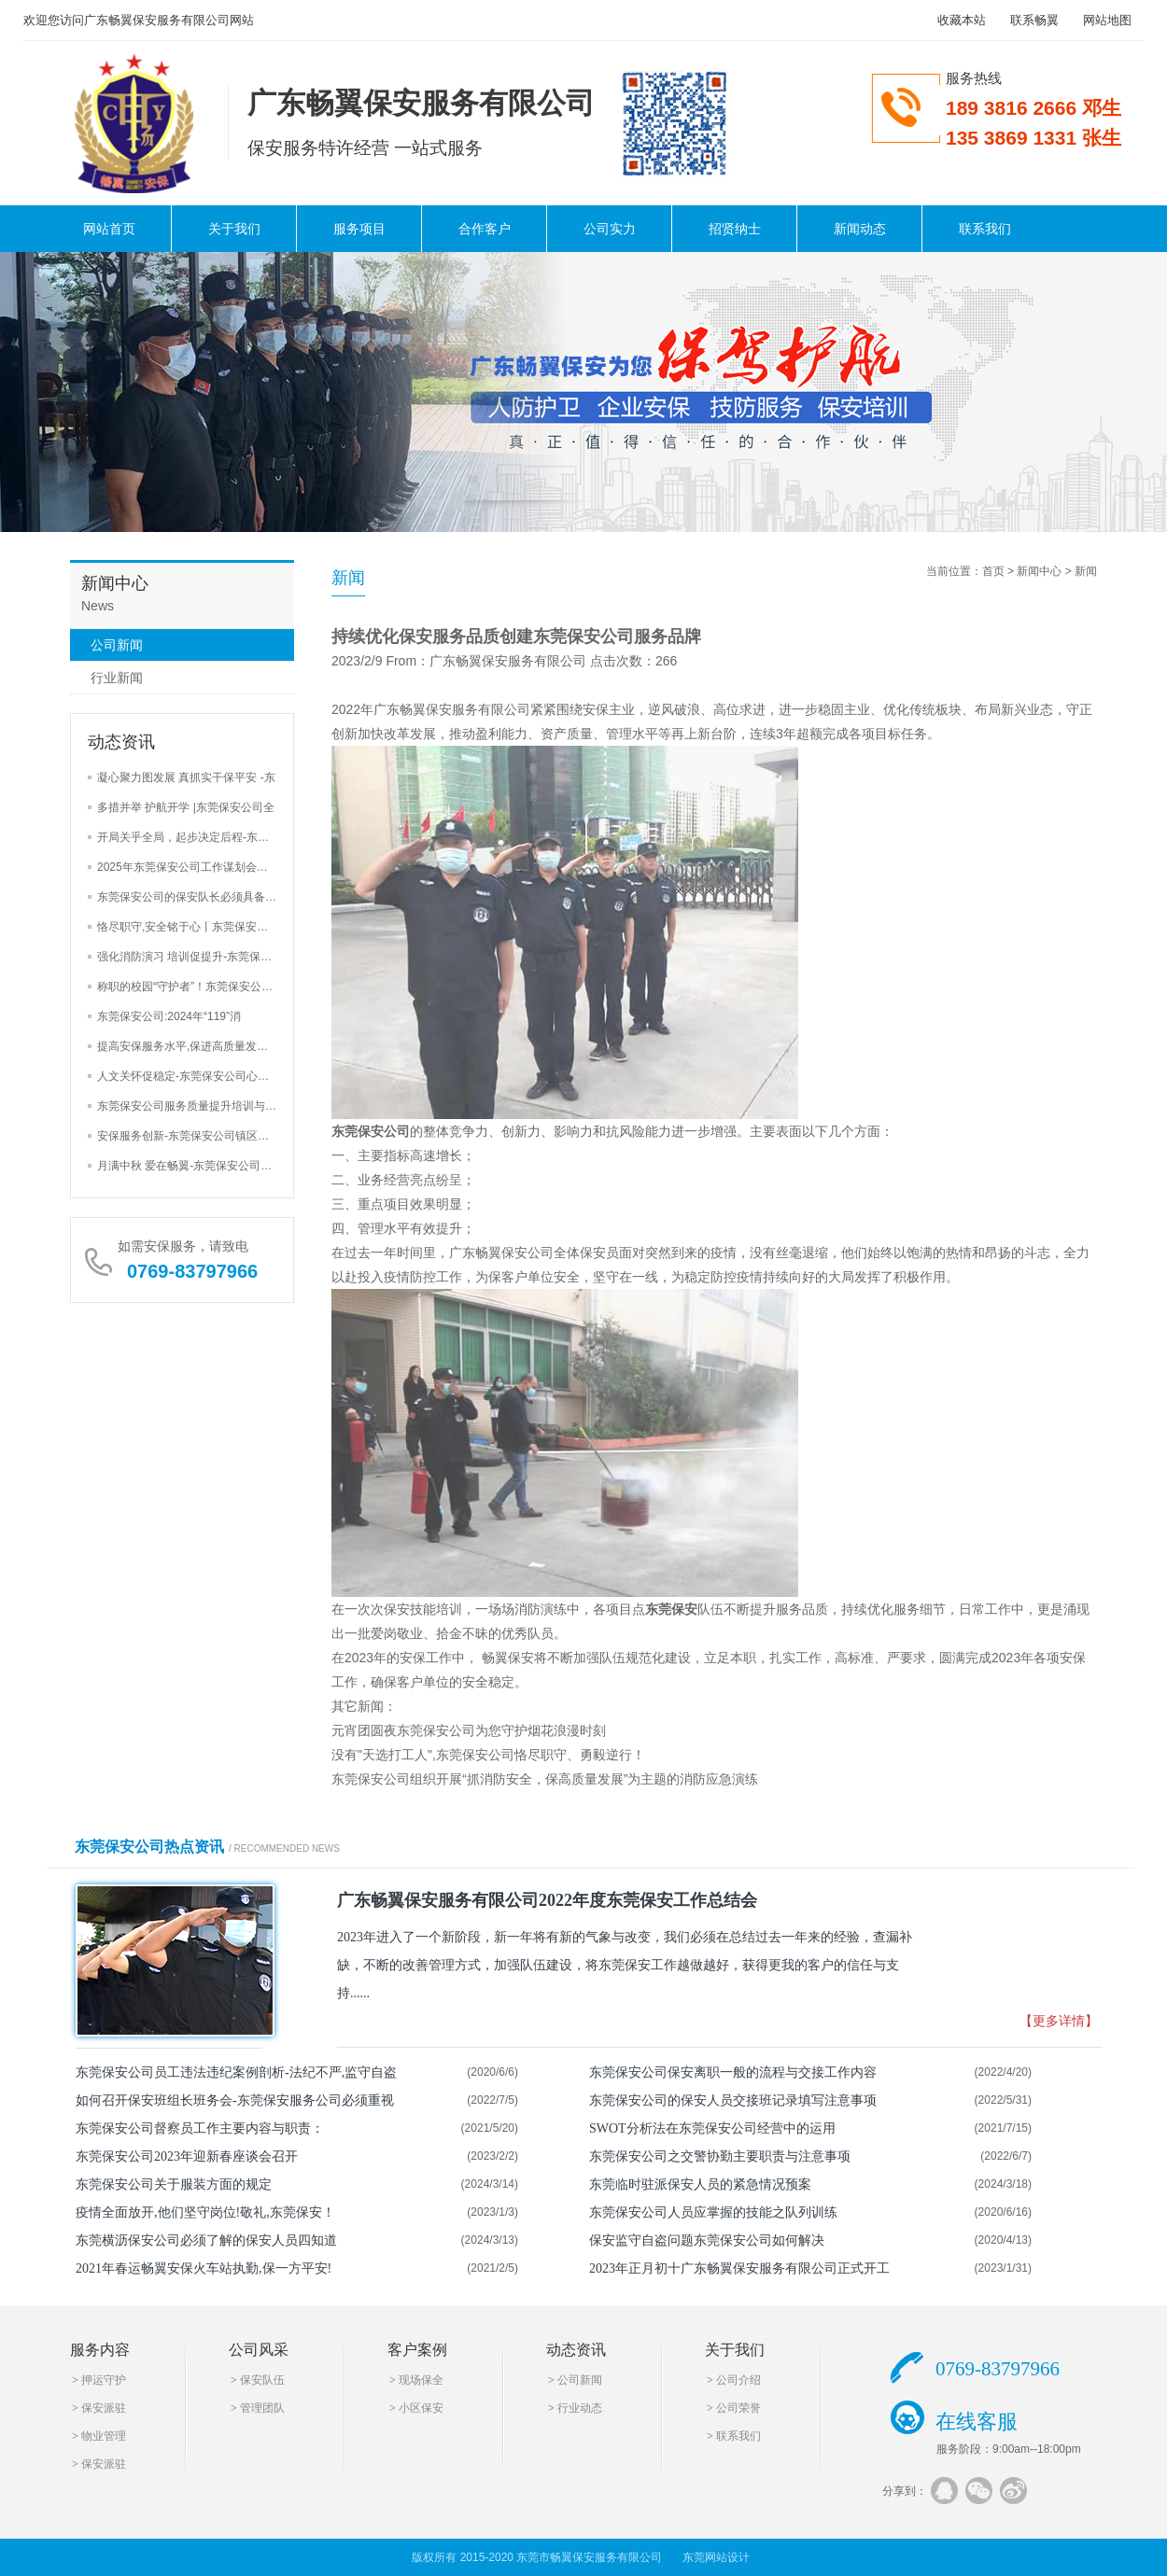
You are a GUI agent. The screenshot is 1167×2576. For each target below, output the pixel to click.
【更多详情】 (1058, 2021)
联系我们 (985, 228)
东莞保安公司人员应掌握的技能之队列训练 (713, 2212)
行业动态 (579, 2408)
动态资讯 (576, 2350)
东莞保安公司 (370, 1131)
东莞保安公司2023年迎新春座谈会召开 (187, 2156)
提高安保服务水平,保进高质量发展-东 (190, 1046)
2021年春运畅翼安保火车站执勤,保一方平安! (203, 2268)
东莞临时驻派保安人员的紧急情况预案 (700, 2184)
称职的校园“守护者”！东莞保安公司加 (190, 986)
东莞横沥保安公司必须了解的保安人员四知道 (206, 2240)
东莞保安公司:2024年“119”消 (169, 1016)
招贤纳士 (735, 228)
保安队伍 (262, 2380)
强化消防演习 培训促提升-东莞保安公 (190, 956)
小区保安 (421, 2408)
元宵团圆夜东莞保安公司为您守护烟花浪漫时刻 (468, 1730)
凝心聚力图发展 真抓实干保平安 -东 (186, 777)
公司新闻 (117, 644)
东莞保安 (671, 1609)
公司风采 (258, 2350)
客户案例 (417, 2350)
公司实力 (610, 228)
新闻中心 (1039, 571)
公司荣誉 (738, 2408)
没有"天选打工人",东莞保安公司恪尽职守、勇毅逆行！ (488, 1754)
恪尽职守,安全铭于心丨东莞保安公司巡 (193, 926)
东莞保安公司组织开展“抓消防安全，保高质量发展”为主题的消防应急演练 (544, 1778)
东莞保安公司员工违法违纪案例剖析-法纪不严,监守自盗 (236, 2072)
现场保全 (421, 2380)
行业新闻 (117, 677)
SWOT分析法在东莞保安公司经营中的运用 (712, 2128)
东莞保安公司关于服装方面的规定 (174, 2184)
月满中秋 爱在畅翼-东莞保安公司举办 (190, 1165)
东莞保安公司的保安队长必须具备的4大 (195, 896)
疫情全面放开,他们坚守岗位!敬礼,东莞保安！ (205, 2212)
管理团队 (262, 2408)
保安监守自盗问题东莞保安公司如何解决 (706, 2240)
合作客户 (484, 228)
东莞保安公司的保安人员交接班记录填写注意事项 (733, 2100)
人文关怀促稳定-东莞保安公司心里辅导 (194, 1076)
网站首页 (109, 228)
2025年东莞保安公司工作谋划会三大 (188, 867)
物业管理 (103, 2436)
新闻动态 (860, 228)
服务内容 (100, 2350)
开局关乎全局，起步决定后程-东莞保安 (194, 837)
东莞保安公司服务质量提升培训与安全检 (198, 1106)
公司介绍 (738, 2380)
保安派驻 (103, 2408)
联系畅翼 (1034, 20)
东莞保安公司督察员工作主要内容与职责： (200, 2128)
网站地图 (1107, 20)
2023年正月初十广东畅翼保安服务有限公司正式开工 (739, 2268)
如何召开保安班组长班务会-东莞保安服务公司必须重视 (235, 2100)
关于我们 (234, 228)
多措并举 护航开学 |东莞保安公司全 (185, 807)
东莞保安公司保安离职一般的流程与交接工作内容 (733, 2072)
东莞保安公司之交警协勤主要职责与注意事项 (720, 2156)
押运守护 (103, 2380)
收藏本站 (961, 20)
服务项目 (359, 228)
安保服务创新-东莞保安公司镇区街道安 (194, 1135)
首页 (993, 571)
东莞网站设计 (716, 2557)
